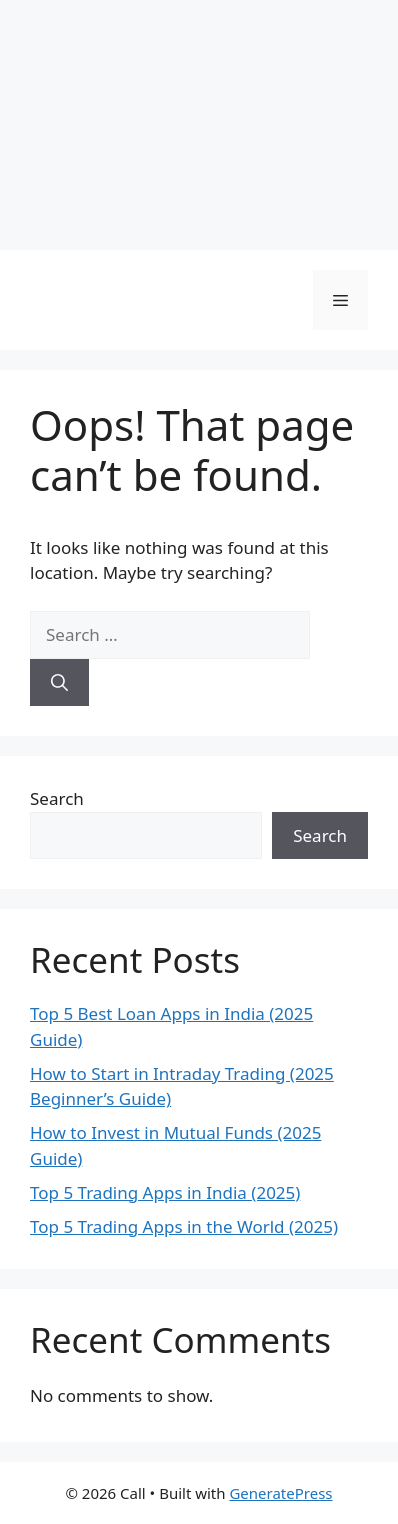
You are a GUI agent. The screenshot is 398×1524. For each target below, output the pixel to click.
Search (57, 798)
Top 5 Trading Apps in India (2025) (165, 1192)
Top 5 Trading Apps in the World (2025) (184, 1226)
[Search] (59, 683)
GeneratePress (280, 1493)
